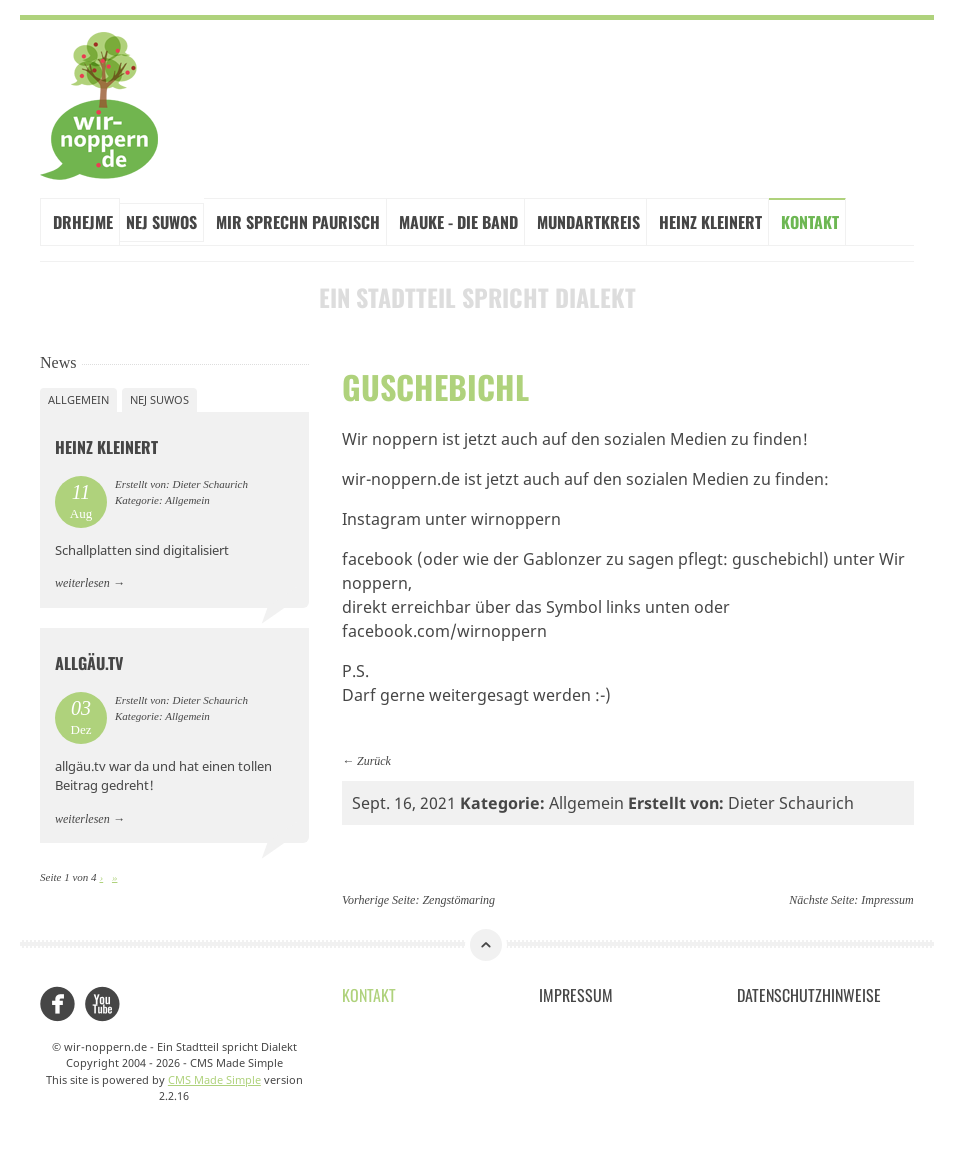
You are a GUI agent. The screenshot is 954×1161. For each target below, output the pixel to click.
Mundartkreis (588, 222)
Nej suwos (159, 399)
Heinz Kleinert (710, 222)
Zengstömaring (458, 900)
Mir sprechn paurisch (298, 222)
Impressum (887, 900)
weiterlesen (82, 583)
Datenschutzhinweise (809, 995)
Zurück (374, 761)
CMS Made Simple (214, 1079)
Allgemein (78, 399)
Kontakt (810, 222)
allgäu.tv (89, 663)
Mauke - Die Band (458, 222)
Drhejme (83, 222)
